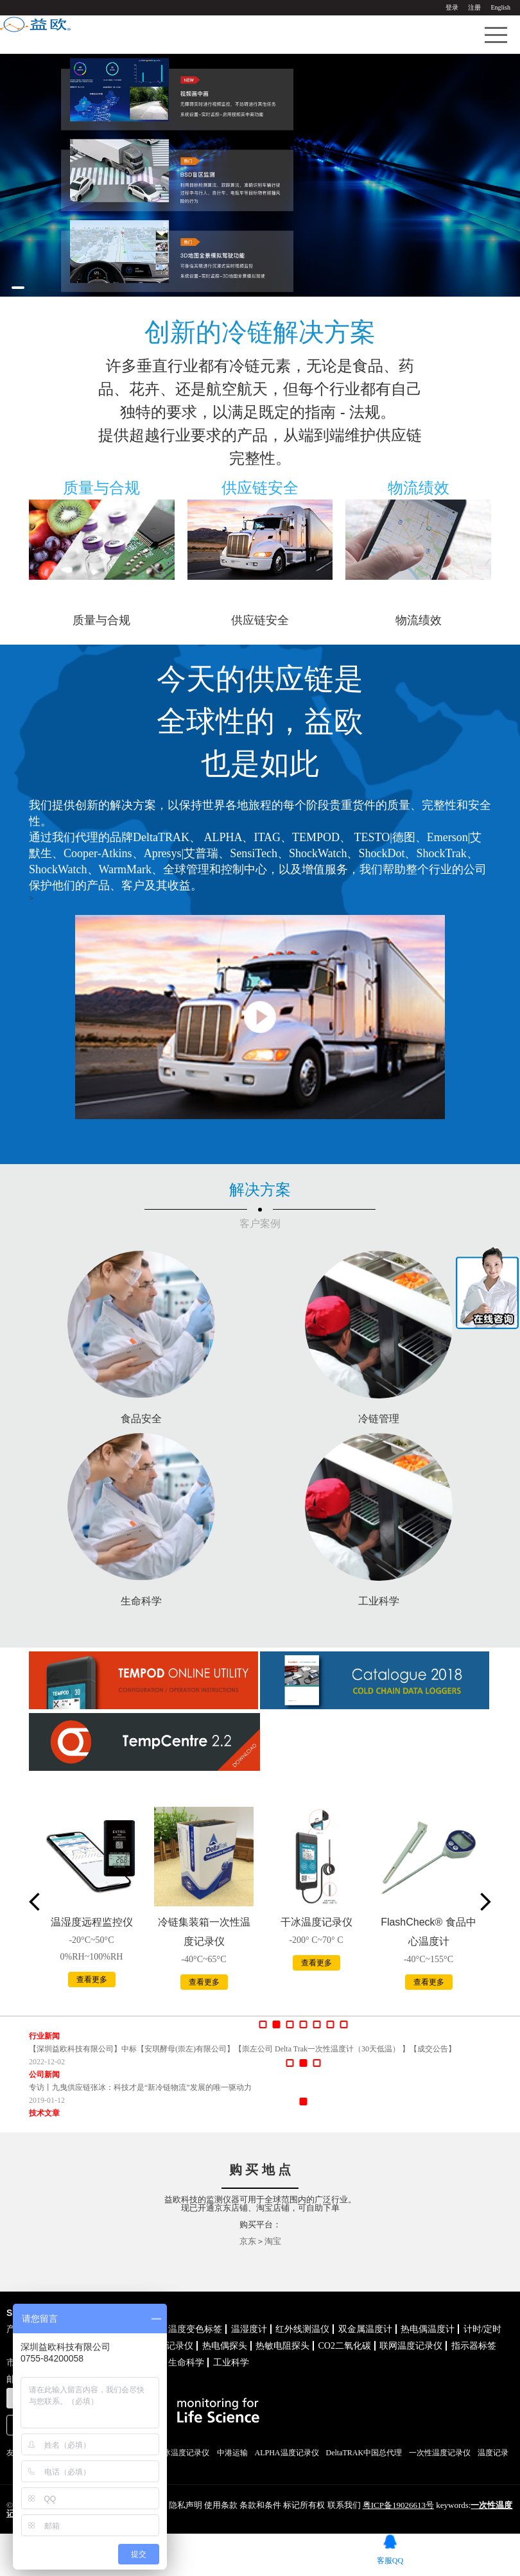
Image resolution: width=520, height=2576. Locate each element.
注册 (474, 7)
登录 (452, 7)
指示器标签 (473, 2346)
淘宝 (272, 2241)
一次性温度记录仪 (440, 2452)
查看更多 (91, 1979)
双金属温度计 (365, 2329)
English (500, 7)
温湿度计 (249, 2329)
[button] (18, 287)
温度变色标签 (195, 2329)
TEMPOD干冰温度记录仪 (166, 2452)
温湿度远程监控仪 (92, 1922)
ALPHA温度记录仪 (287, 2452)
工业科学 (231, 2362)
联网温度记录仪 (410, 2346)
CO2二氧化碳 (344, 2346)
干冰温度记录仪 (316, 1922)
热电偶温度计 (428, 2329)
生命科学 (186, 2362)
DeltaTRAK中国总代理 (364, 2452)
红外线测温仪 (302, 2329)
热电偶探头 (224, 2346)
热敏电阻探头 (282, 2346)
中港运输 (232, 2452)
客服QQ (390, 2560)
